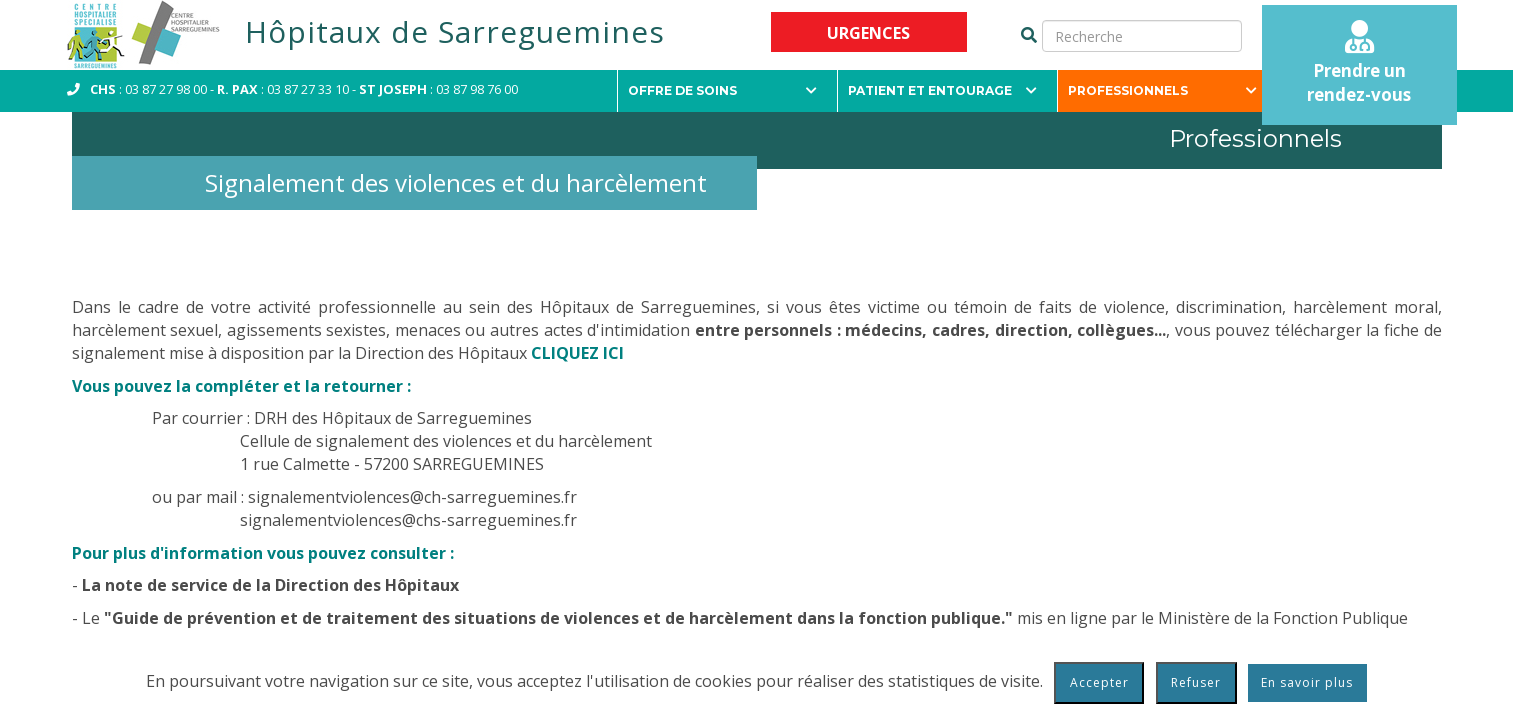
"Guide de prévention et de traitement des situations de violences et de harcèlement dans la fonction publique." (558, 618)
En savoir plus (1307, 682)
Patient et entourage (942, 90)
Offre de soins (722, 90)
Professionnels (1162, 90)
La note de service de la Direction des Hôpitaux (270, 585)
